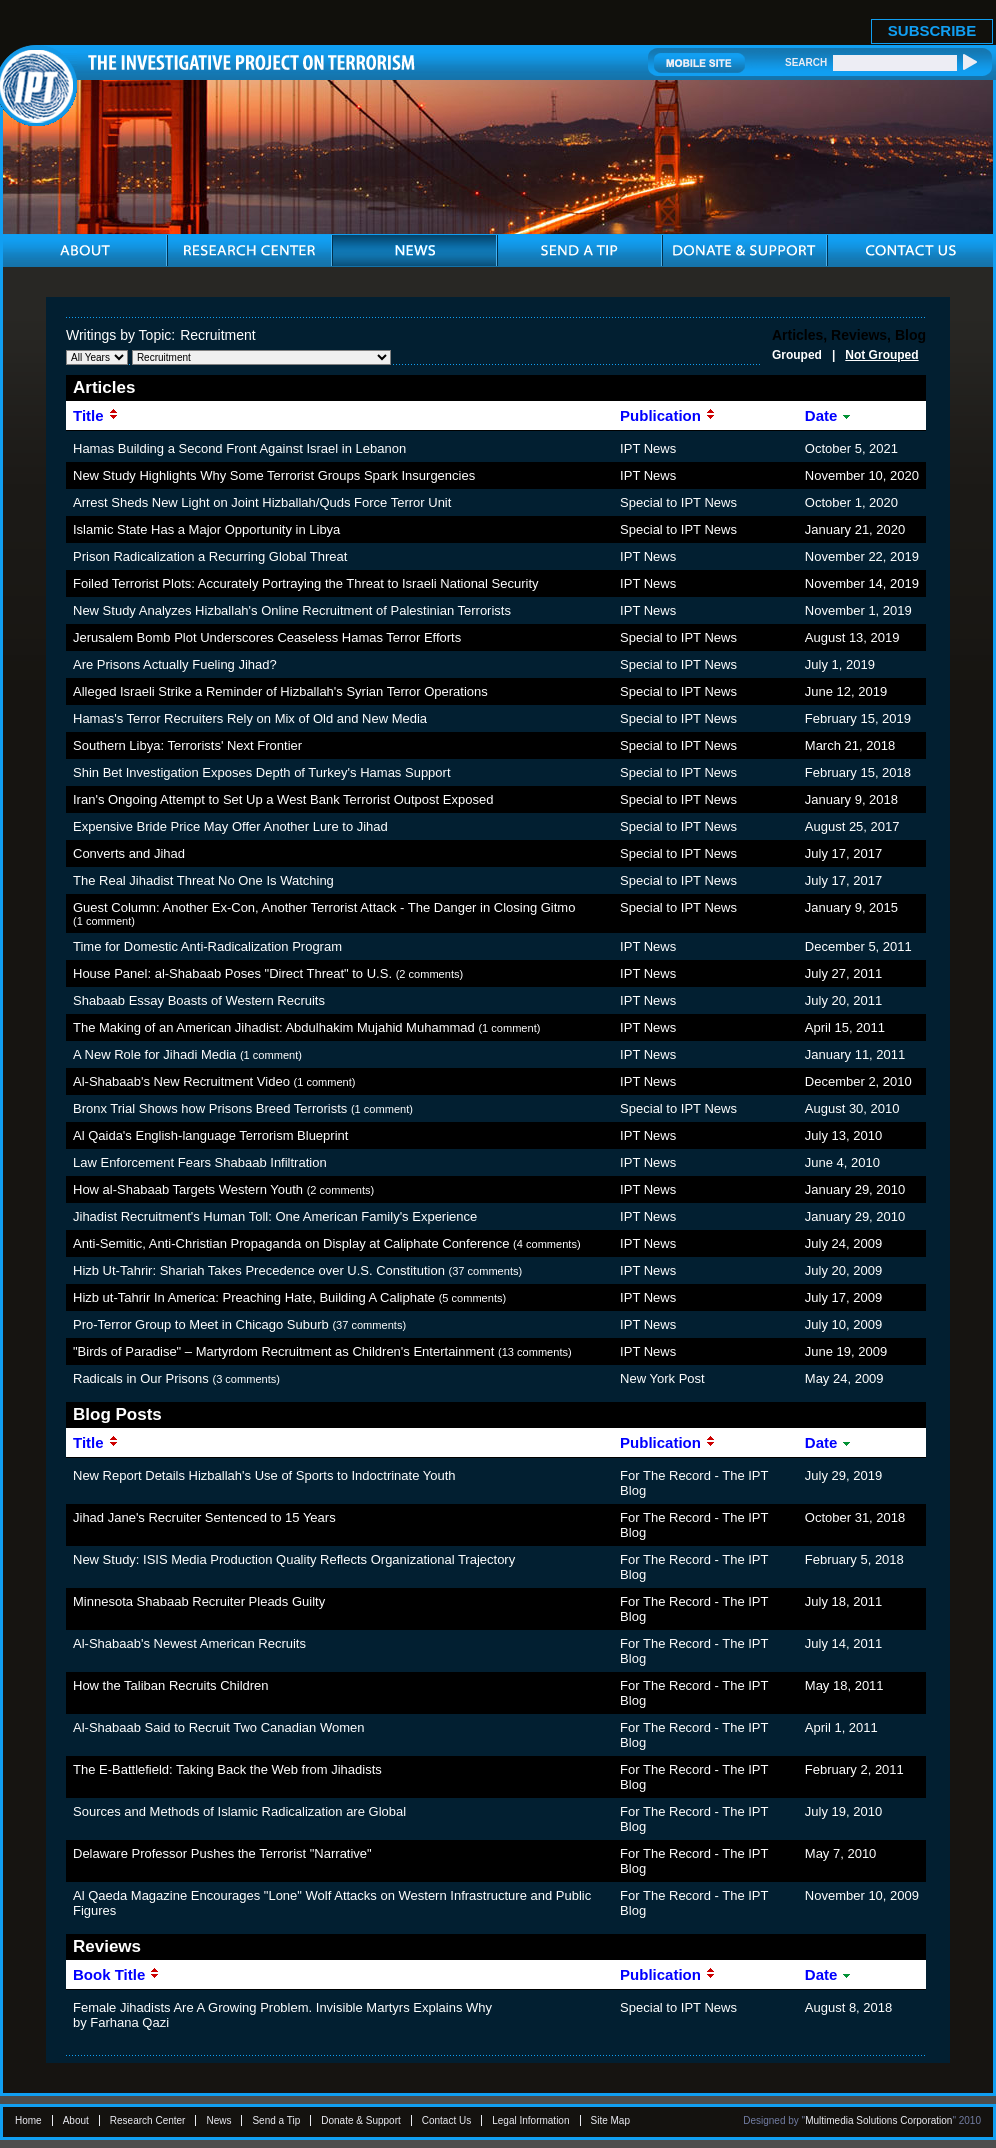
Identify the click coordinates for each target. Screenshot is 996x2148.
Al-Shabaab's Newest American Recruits (189, 1643)
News (218, 2120)
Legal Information (530, 2120)
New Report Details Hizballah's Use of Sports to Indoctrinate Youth (264, 1475)
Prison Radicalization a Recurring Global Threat (210, 556)
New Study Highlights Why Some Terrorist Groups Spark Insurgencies (274, 475)
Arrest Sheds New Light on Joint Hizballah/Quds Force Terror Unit (262, 502)
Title (96, 415)
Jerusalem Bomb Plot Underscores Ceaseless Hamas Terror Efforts (267, 637)
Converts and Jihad (129, 853)
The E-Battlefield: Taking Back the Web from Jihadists (227, 1769)
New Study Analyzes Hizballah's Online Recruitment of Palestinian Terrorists (292, 610)
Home (28, 2120)
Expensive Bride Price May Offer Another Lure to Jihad (230, 826)
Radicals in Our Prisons (141, 1378)
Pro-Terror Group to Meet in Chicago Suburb (201, 1324)
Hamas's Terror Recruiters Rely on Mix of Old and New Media (250, 718)
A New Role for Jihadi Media (154, 1054)
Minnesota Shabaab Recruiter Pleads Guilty (199, 1601)
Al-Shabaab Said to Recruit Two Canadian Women (218, 1727)
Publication (668, 415)
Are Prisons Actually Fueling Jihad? (175, 664)
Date (829, 415)
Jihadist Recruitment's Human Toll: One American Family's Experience (275, 1216)
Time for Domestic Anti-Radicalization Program (207, 946)
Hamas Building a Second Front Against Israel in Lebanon (239, 448)
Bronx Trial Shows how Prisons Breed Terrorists (210, 1108)
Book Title (116, 1974)
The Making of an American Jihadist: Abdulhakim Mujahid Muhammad (274, 1027)
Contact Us (446, 2120)
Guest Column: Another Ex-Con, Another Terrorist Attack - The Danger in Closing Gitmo (324, 907)
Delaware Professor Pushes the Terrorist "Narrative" (222, 1853)
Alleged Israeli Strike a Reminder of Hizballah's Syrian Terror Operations (280, 691)
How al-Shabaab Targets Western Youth (188, 1189)
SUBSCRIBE (932, 30)
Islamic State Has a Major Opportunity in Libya (206, 529)
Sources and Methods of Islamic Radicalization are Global (239, 1811)
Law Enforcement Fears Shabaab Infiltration (200, 1162)
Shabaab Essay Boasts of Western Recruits (199, 1000)
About (76, 2120)
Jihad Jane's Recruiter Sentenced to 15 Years (204, 1517)
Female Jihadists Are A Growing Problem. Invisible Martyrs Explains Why (282, 2007)
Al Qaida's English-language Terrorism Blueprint (210, 1135)
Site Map (610, 2120)
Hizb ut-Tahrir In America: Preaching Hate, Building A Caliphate (254, 1297)
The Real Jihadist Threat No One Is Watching (203, 880)
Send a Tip (276, 2120)
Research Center (148, 2120)
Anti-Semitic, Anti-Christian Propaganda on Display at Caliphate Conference (291, 1243)
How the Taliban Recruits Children (171, 1685)
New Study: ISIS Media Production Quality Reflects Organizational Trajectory (294, 1559)
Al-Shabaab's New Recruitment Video (181, 1081)
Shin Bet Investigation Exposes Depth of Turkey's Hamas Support (262, 772)
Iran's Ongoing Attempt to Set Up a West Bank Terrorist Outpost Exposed (283, 799)
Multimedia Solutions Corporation (878, 2120)
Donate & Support (361, 2120)
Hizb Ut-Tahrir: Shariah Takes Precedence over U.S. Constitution (259, 1270)
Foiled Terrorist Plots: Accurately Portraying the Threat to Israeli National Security (306, 583)
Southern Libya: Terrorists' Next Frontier (187, 745)
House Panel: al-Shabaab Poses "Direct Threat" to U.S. (232, 973)
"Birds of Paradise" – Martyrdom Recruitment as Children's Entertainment (283, 1351)
